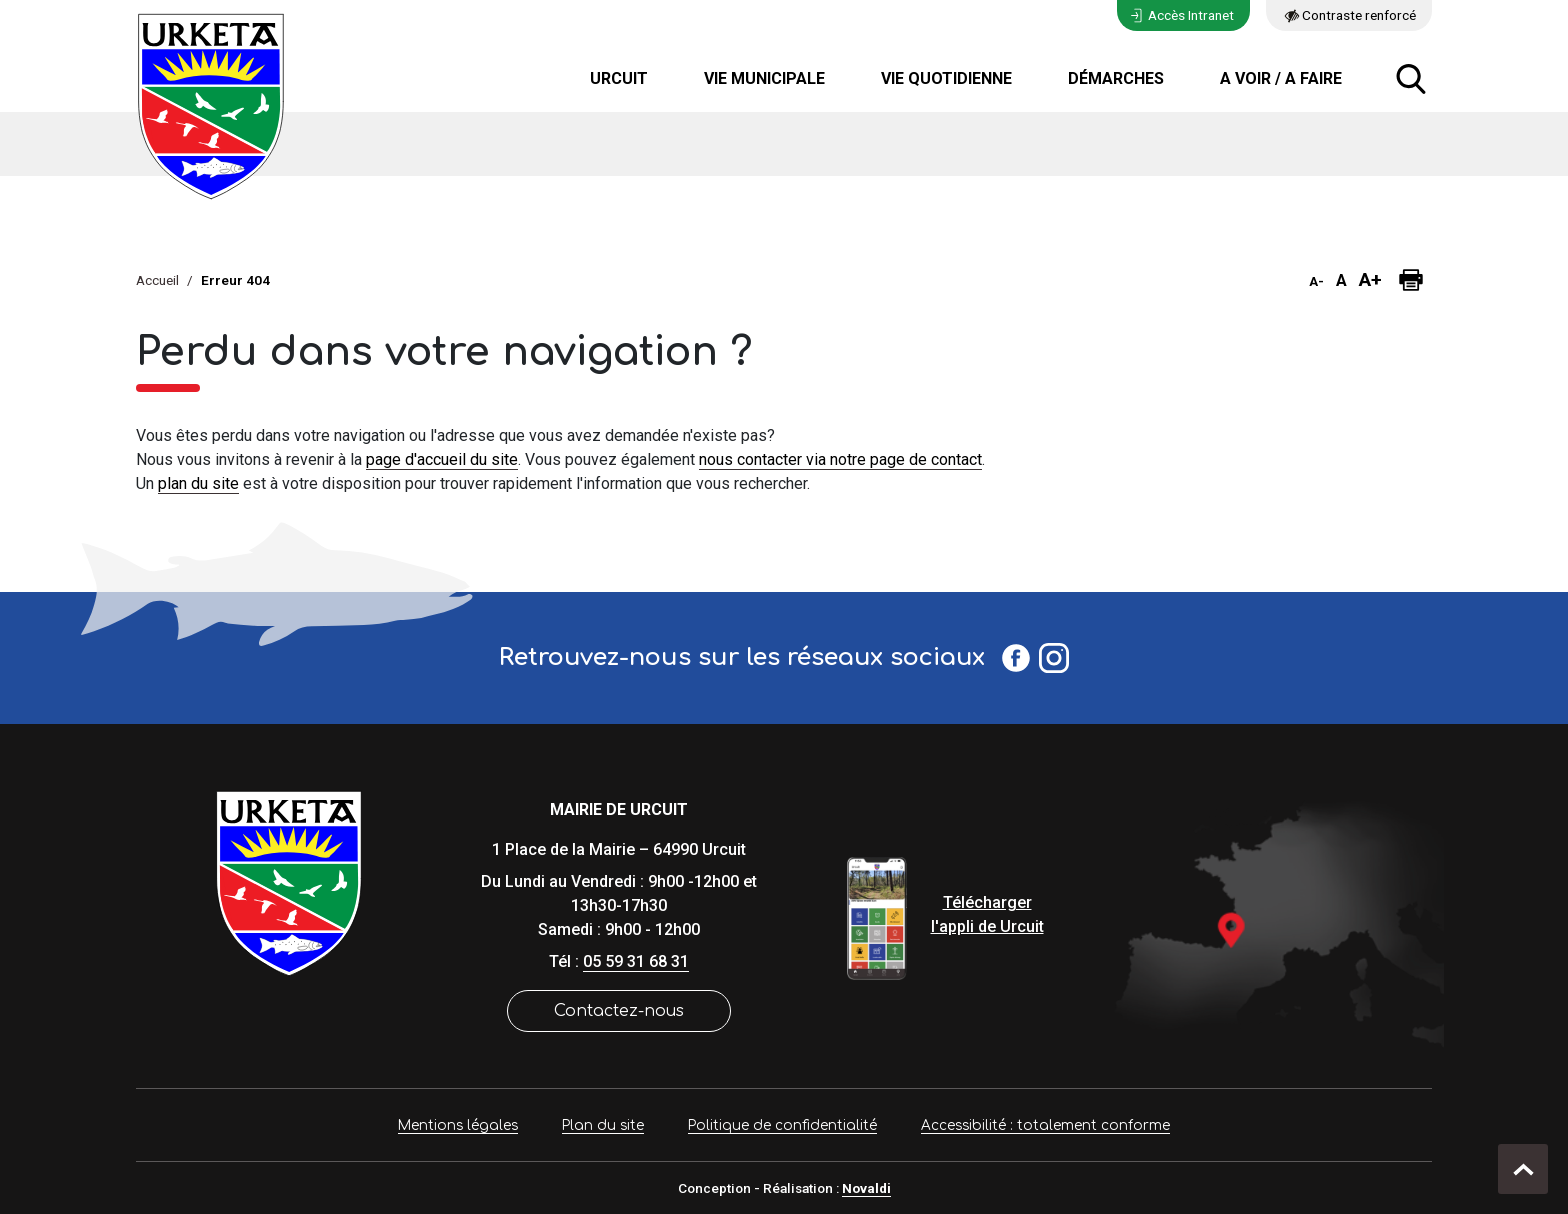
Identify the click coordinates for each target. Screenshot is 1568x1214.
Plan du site (603, 1125)
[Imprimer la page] (1411, 280)
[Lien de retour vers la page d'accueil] (289, 881)
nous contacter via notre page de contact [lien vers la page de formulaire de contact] (840, 459)
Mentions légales (458, 1125)
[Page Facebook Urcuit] (1016, 658)
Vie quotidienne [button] (946, 78)
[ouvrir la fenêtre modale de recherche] (1411, 79)
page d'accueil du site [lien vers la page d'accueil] (442, 459)
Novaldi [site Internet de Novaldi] (866, 1188)
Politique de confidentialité (782, 1125)
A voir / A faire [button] (1281, 78)
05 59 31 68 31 (636, 961)
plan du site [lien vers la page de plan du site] (198, 483)
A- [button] (1316, 281)
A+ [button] (1370, 279)
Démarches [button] (1116, 78)
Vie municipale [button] (764, 78)
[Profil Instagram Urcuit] (1054, 658)
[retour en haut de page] (1523, 1169)
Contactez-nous (619, 1011)
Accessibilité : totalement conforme (1045, 1125)
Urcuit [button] (619, 78)
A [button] (1341, 280)
